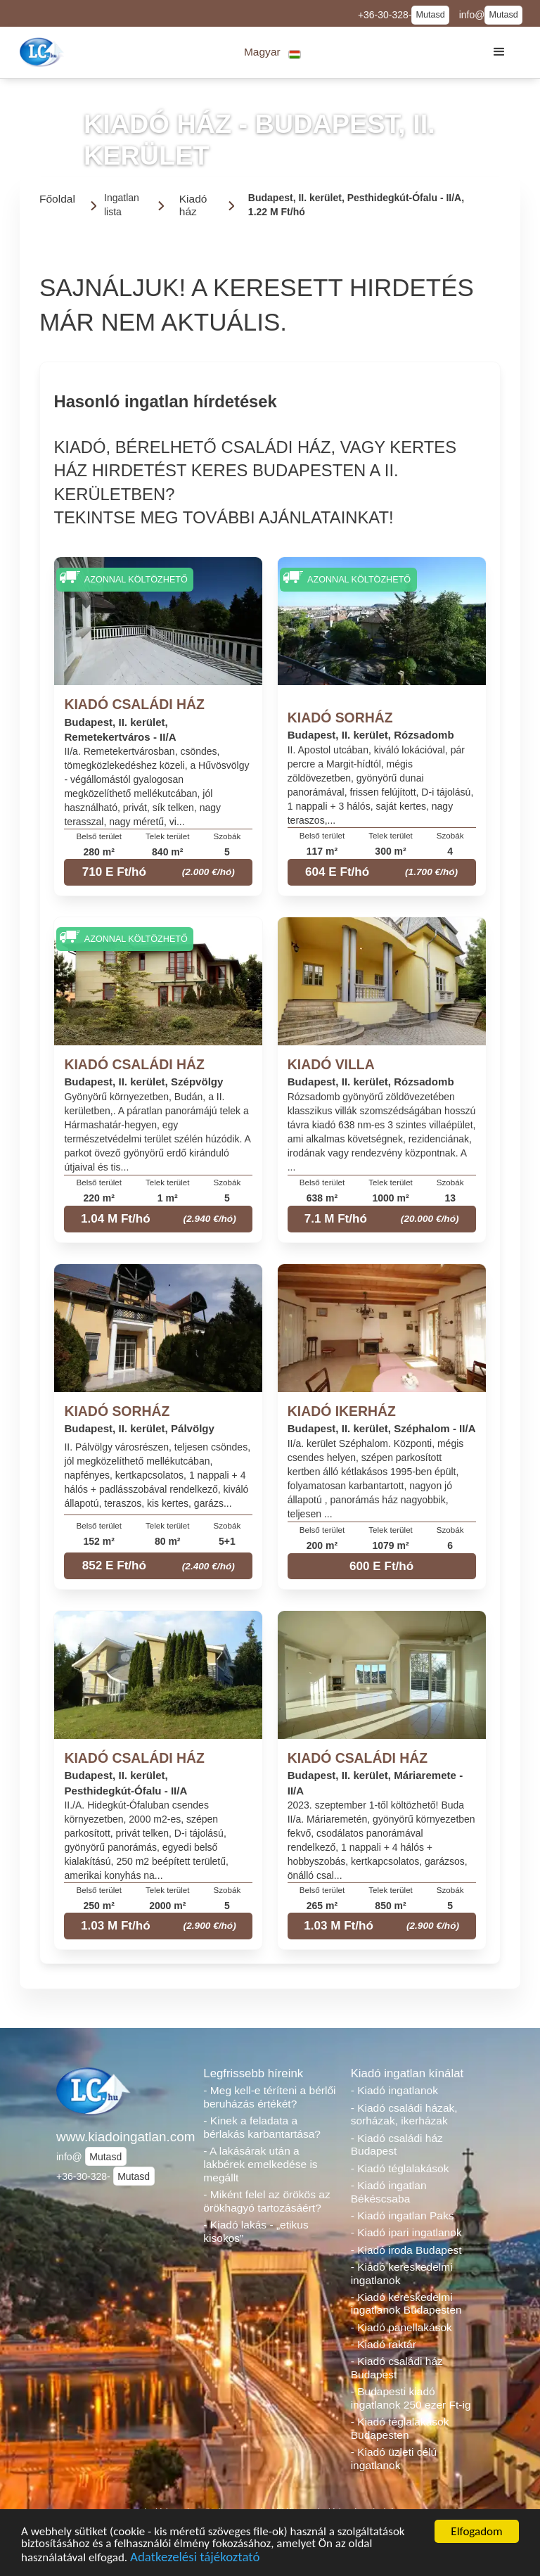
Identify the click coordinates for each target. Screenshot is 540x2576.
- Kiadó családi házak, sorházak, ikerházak (404, 2114)
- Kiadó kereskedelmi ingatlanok (402, 2273)
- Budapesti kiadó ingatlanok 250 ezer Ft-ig (411, 2398)
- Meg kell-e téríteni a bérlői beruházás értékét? (269, 2097)
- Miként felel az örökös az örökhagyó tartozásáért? (266, 2201)
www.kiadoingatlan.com (122, 2136)
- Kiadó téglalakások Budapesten (400, 2428)
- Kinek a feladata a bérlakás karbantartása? (262, 2127)
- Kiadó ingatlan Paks (402, 2215)
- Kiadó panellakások (401, 2327)
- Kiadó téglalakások (400, 2168)
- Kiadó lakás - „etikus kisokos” (255, 2231)
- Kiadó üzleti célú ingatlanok (394, 2458)
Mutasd (430, 15)
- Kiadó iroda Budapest (406, 2250)
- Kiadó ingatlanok (394, 2090)
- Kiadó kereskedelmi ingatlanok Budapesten (406, 2303)
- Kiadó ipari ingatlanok (406, 2232)
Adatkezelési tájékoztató (194, 2559)
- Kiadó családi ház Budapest (397, 2144)
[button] (272, 52)
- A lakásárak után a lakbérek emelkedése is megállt (260, 2164)
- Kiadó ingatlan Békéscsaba (389, 2192)
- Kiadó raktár (383, 2344)
